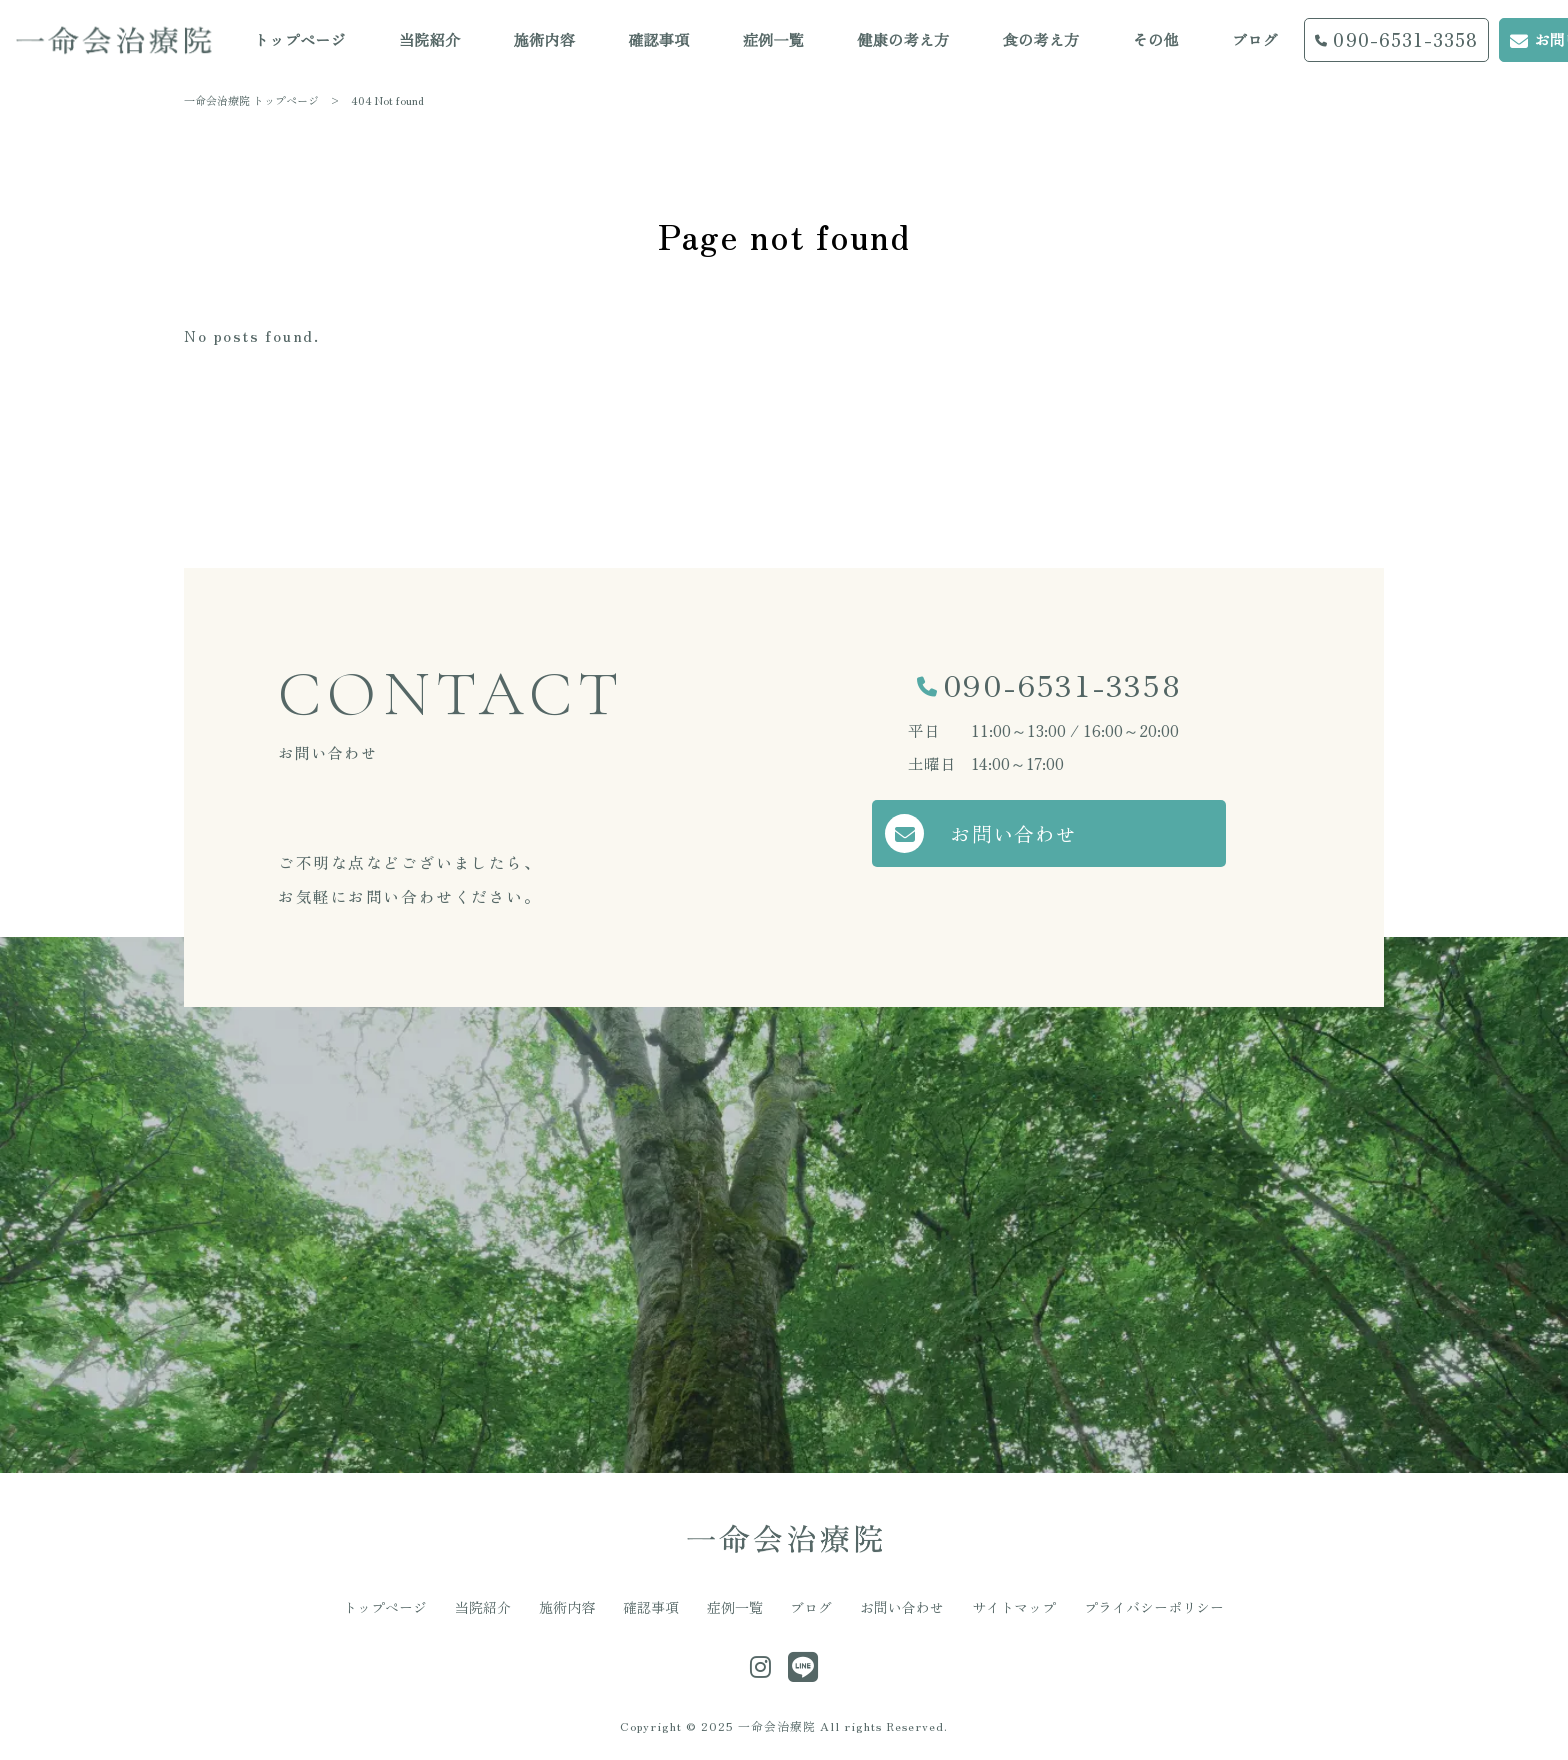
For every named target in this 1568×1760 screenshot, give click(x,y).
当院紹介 (483, 1606)
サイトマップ (1014, 1606)
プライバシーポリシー (1154, 1606)
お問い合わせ (1015, 833)
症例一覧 (735, 1606)
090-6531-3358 (1062, 684)
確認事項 (651, 1606)
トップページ (385, 1606)
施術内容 (567, 1606)
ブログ (811, 1606)
